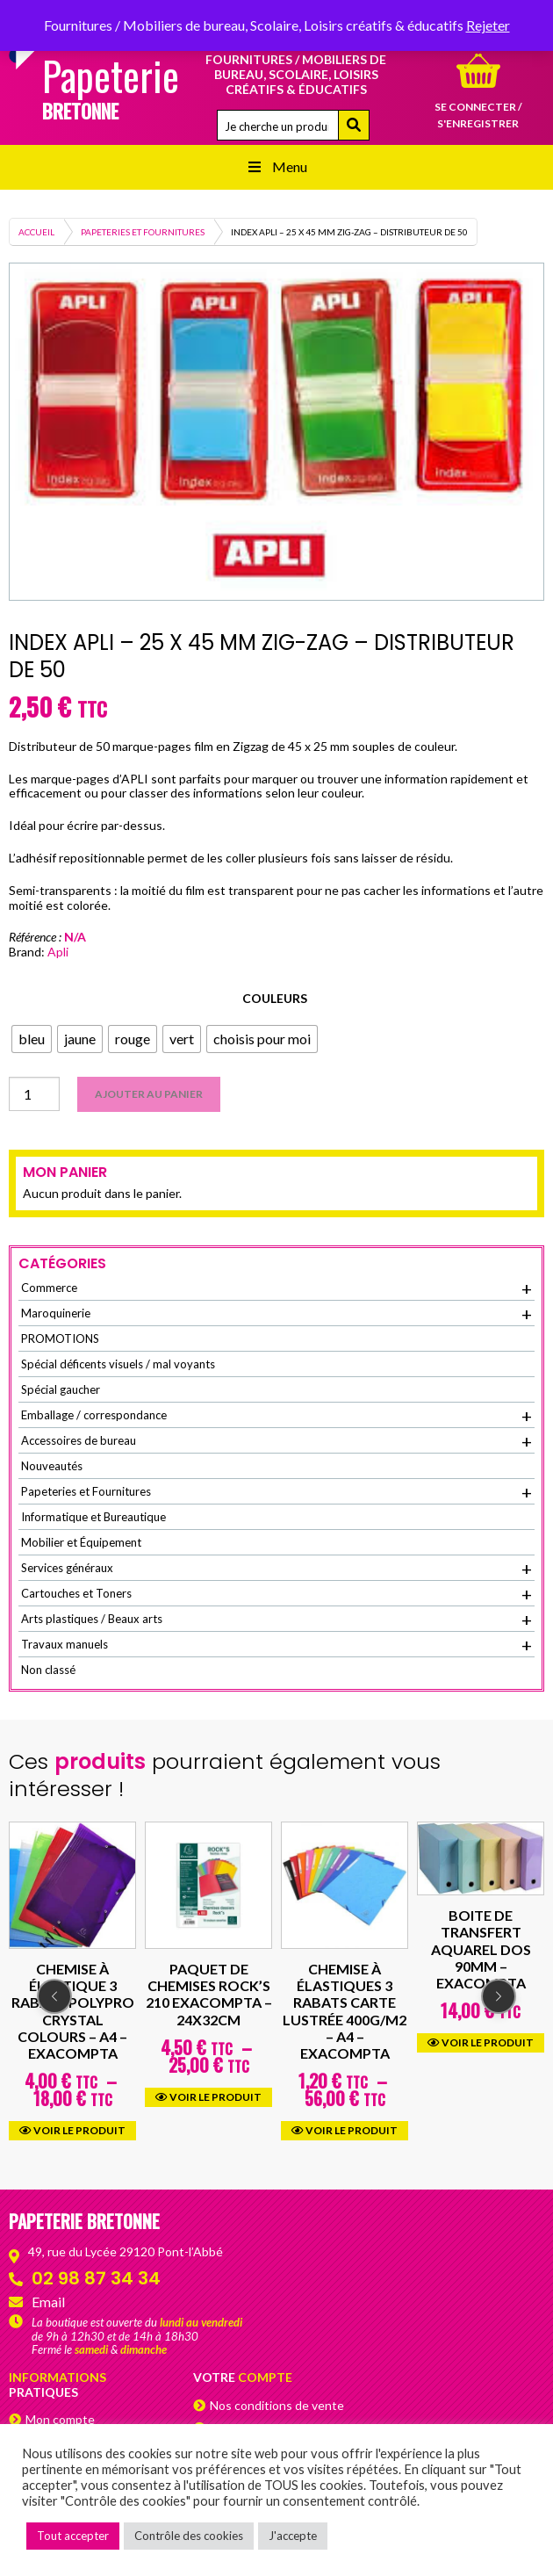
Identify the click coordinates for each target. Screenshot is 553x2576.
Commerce (276, 1288)
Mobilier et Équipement (81, 1542)
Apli (57, 951)
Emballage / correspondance (276, 1415)
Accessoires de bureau (276, 1441)
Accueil (36, 232)
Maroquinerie (276, 1313)
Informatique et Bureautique (93, 1517)
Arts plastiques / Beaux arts (276, 1619)
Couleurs (274, 998)
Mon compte (60, 2419)
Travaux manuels (276, 1645)
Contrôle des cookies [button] (188, 2536)
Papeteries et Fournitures (143, 232)
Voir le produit (72, 2130)
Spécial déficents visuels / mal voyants (118, 1364)
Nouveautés (52, 1466)
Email (48, 2301)
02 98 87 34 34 (96, 2278)
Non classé (48, 1670)
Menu (276, 166)
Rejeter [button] (488, 25)
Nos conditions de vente (277, 2405)
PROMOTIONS (60, 1338)
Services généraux (276, 1568)
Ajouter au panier (149, 1093)
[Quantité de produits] (34, 1094)
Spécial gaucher (60, 1389)
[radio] (31, 1039)
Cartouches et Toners (276, 1594)
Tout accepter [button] (73, 2536)
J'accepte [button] (293, 2536)
